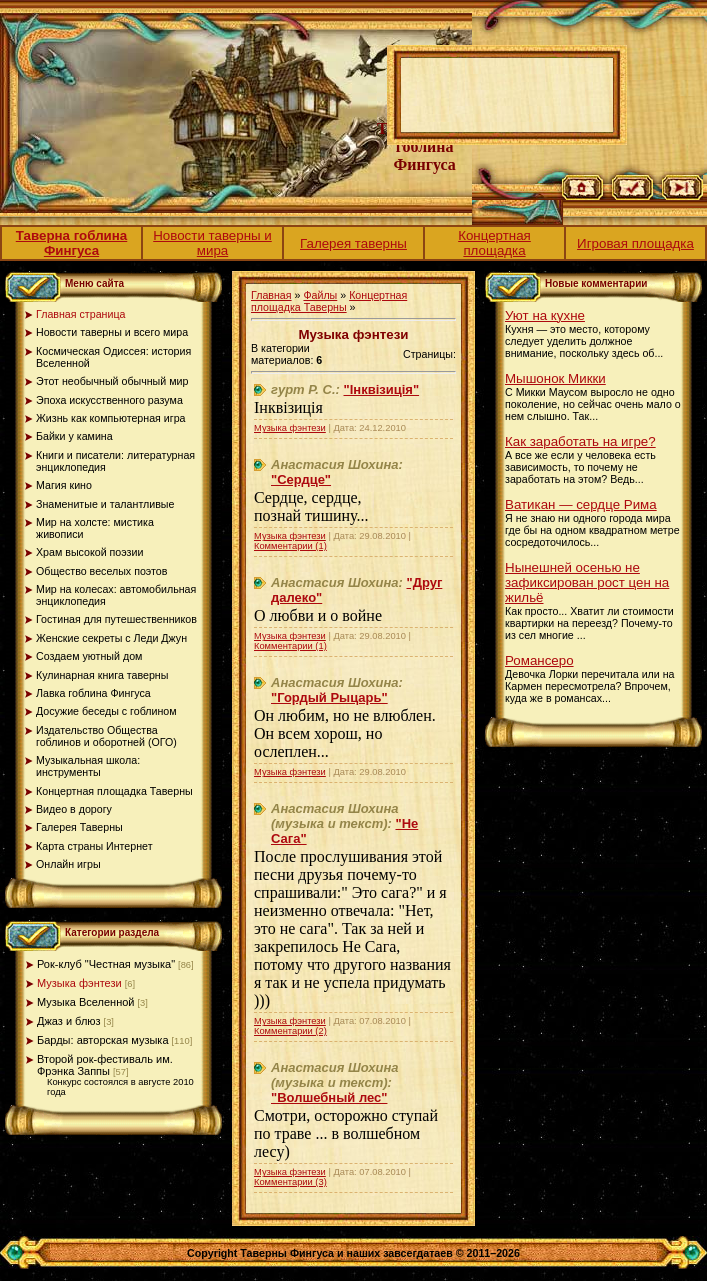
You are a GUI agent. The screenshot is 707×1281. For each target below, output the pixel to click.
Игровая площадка (635, 243)
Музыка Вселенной (86, 1002)
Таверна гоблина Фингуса (72, 243)
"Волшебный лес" (329, 1097)
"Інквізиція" (382, 389)
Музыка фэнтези (79, 983)
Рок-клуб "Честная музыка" (106, 964)
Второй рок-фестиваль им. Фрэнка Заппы (105, 1065)
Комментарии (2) (290, 1031)
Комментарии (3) (290, 1182)
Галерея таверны (353, 243)
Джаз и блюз (69, 1021)
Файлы (320, 295)
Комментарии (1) (290, 546)
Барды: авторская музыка (103, 1040)
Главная (271, 295)
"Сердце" (301, 479)
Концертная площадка (494, 243)
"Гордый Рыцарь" (329, 697)
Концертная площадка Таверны (329, 301)
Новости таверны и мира (212, 243)
